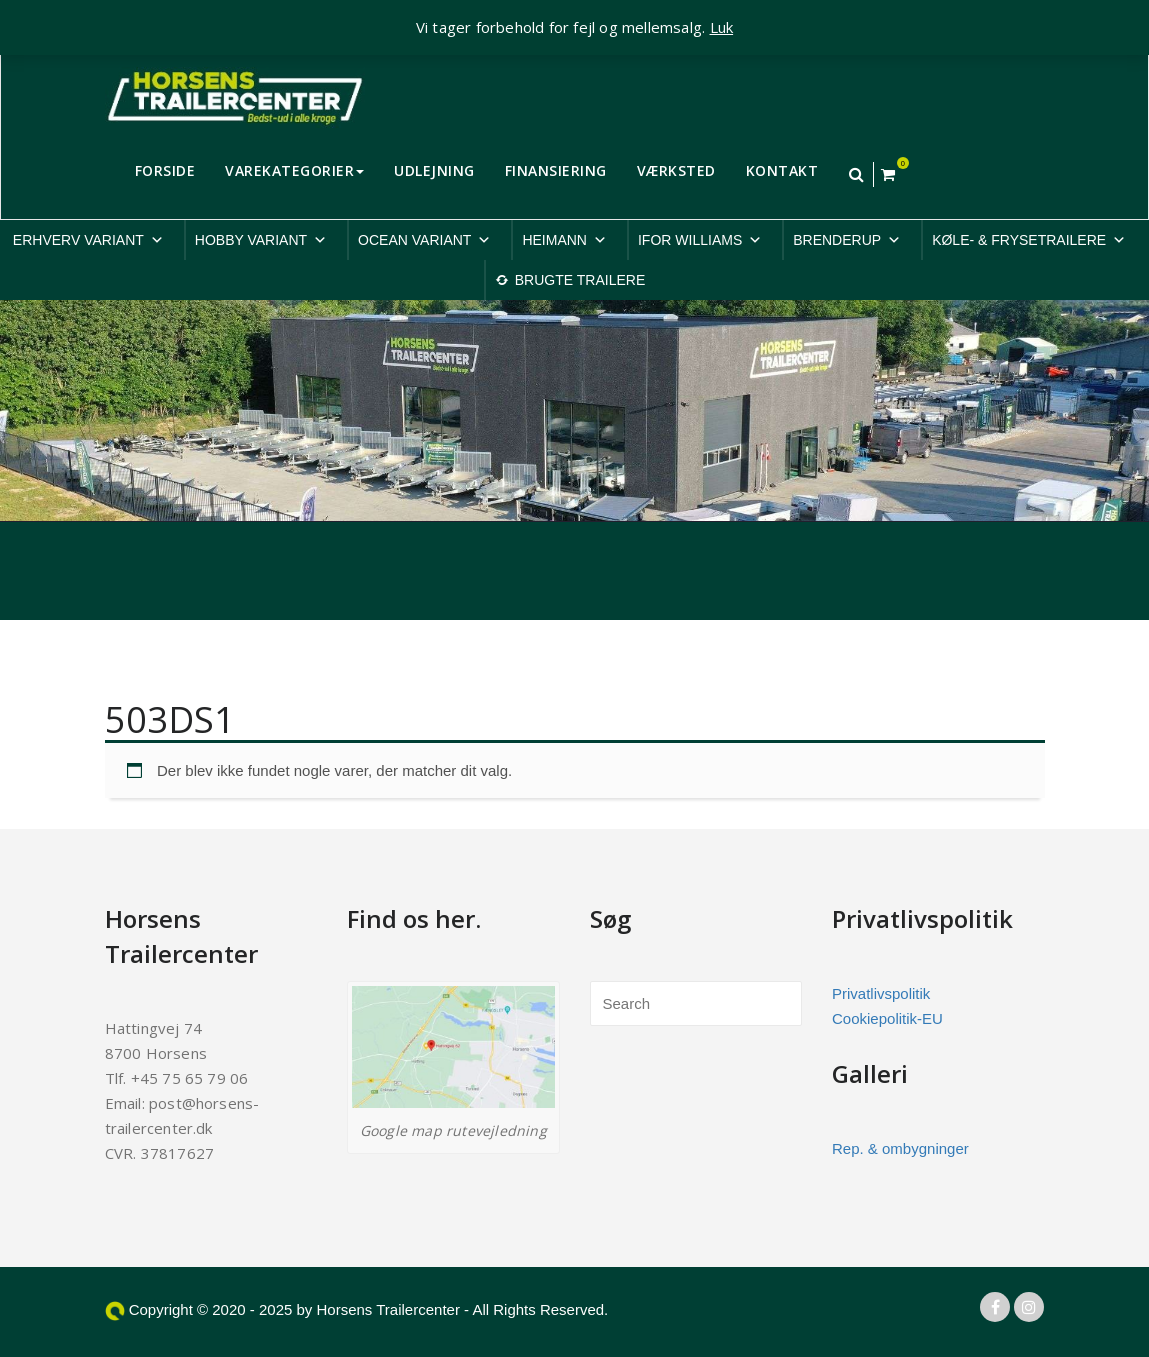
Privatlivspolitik (881, 993)
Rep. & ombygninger (900, 1148)
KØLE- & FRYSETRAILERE (1029, 240)
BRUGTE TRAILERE (580, 280)
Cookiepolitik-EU (887, 1018)
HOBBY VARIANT (261, 240)
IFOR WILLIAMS (700, 240)
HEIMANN (564, 240)
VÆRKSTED (676, 170)
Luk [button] (722, 27)
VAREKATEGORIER (294, 170)
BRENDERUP (847, 240)
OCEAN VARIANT (424, 240)
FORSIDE (165, 170)
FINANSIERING (556, 170)
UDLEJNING (434, 170)
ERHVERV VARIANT (88, 240)
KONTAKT (782, 170)
